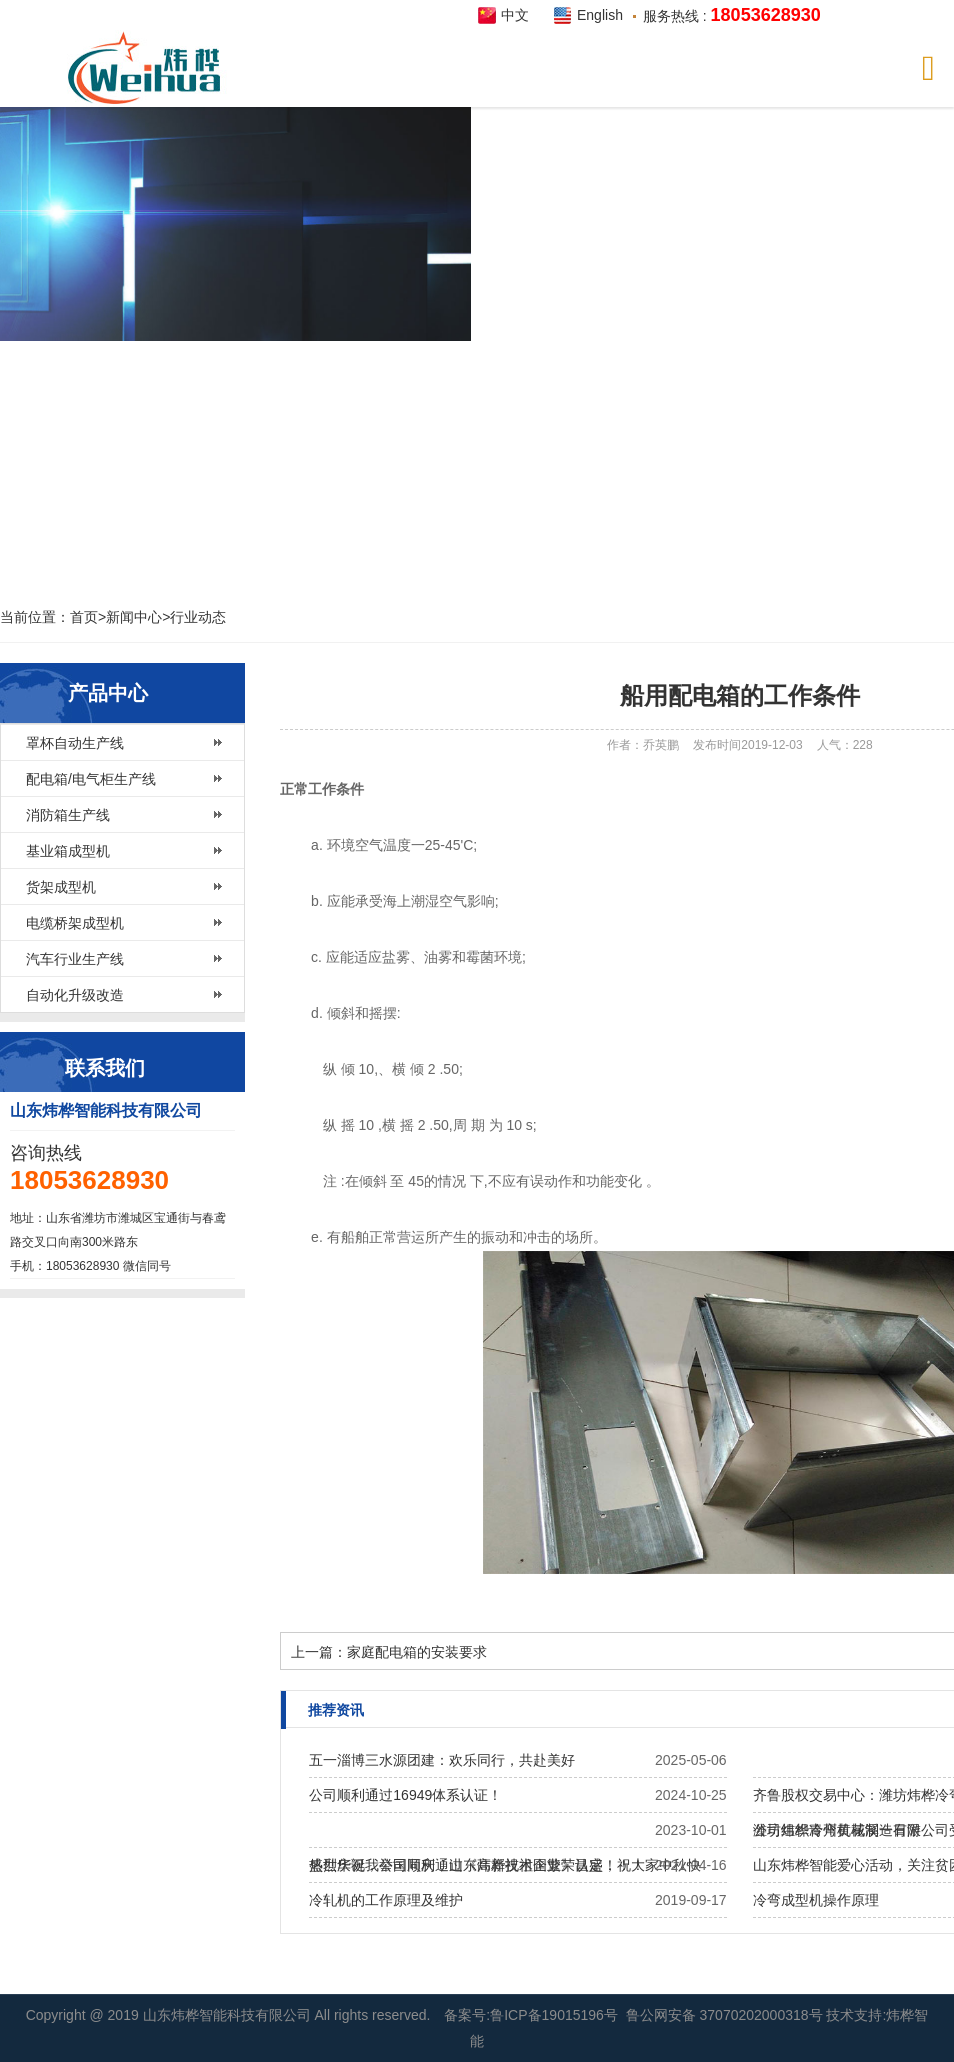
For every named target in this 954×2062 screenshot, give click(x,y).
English (600, 15)
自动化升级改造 (75, 995)
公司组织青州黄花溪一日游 (837, 1830)
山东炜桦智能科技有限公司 (229, 2015)
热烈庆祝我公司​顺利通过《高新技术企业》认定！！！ (477, 1865)
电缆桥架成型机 (75, 923)
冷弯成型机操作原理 (816, 1900)
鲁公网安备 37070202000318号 (724, 2015)
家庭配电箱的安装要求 (417, 1652)
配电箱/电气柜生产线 (91, 779)
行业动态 (198, 617)
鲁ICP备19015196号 (554, 2015)
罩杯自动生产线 (75, 743)
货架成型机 (61, 887)
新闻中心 (134, 617)
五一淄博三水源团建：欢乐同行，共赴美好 (442, 1760)
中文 (515, 15)
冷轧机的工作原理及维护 (386, 1900)
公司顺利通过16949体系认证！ (405, 1795)
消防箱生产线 (68, 815)
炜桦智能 (150, 68)
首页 (84, 617)
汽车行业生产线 (75, 959)
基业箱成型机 (68, 851)
